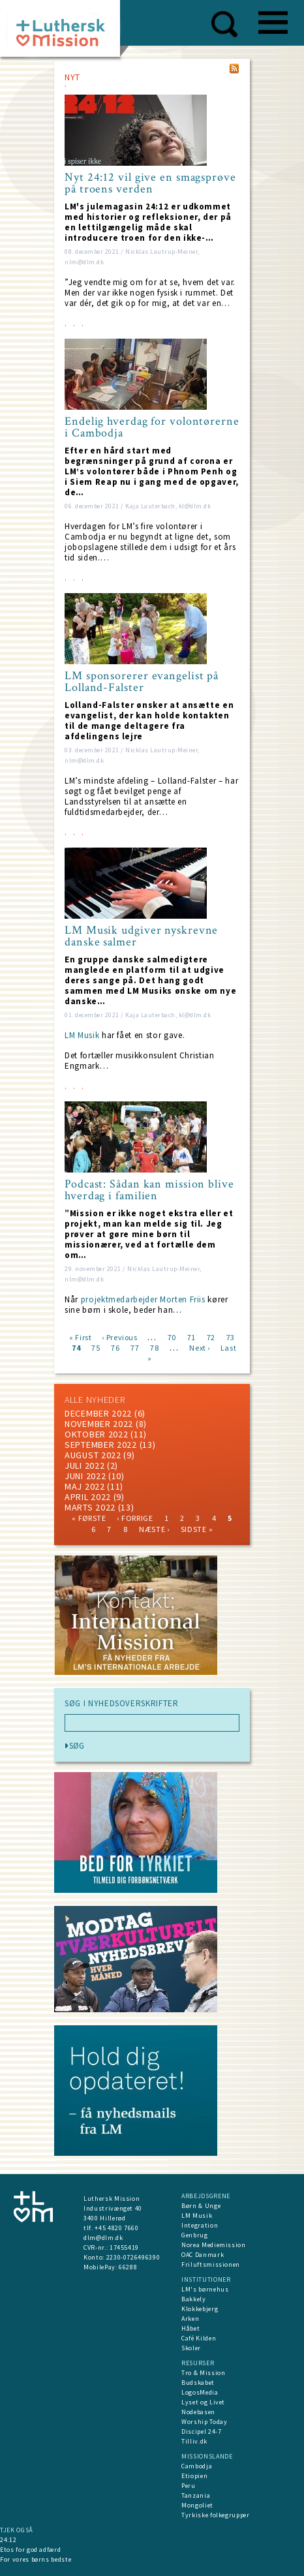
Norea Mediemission (213, 2245)
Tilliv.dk (194, 2441)
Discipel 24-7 (201, 2431)
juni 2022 (85, 1476)
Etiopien (194, 2476)
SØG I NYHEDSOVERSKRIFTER (122, 1703)
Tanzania (195, 2495)
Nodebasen (198, 2412)
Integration (199, 2225)
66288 (128, 2267)
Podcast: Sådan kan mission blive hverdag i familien (149, 1190)
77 (134, 1347)
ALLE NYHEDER (95, 1399)
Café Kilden (198, 2338)
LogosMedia (200, 2392)
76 (115, 1347)
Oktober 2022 (96, 1434)
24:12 (8, 2540)
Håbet (190, 2328)
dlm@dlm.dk (103, 2237)
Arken (190, 2318)
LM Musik (82, 1035)
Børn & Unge (200, 2205)
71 (191, 1337)
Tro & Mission (203, 2373)
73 (230, 1337)
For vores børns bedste (35, 2559)
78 (154, 1347)
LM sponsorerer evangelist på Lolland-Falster (142, 682)
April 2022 (88, 1497)
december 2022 (98, 1413)
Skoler (191, 2348)
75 (95, 1347)
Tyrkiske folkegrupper (215, 2515)
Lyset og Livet (203, 2402)
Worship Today (204, 2421)
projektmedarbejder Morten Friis (143, 1299)
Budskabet (198, 2382)
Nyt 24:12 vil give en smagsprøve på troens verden (150, 183)
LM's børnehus (204, 2289)
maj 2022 (85, 1486)
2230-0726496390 (133, 2257)
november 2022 (99, 1424)
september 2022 (101, 1444)
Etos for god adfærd (30, 2549)
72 (211, 1337)
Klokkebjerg (199, 2309)
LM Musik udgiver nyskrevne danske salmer (141, 936)
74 (76, 1347)
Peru (188, 2485)
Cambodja (196, 2466)
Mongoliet (197, 2505)
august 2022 (93, 1455)
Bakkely (193, 2299)
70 (172, 1337)
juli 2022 (84, 1465)
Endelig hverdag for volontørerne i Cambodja (152, 427)
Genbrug (194, 2235)
